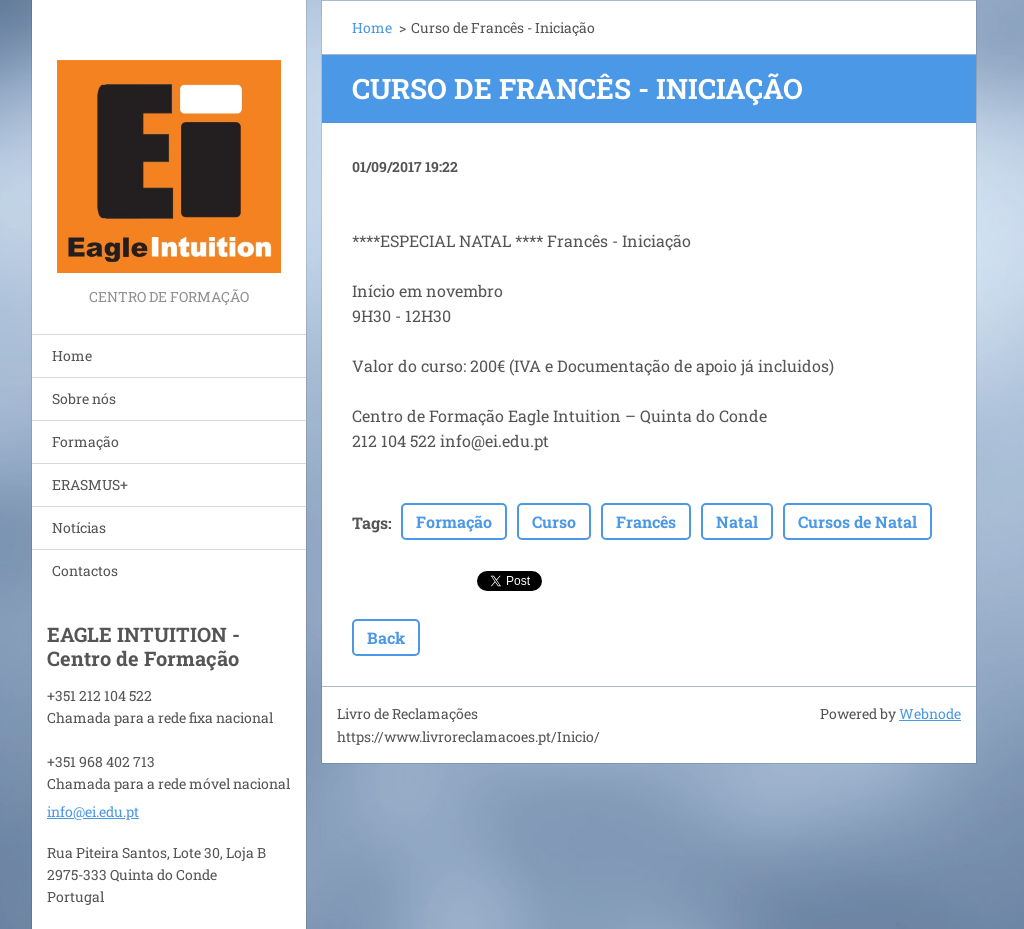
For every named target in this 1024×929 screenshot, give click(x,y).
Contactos (85, 570)
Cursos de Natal (857, 521)
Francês (646, 521)
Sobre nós (84, 398)
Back (386, 637)
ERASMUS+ (90, 484)
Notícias (79, 527)
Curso (554, 521)
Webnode (930, 713)
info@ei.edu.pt (93, 811)
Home (72, 355)
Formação (85, 441)
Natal (737, 521)
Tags (370, 522)
